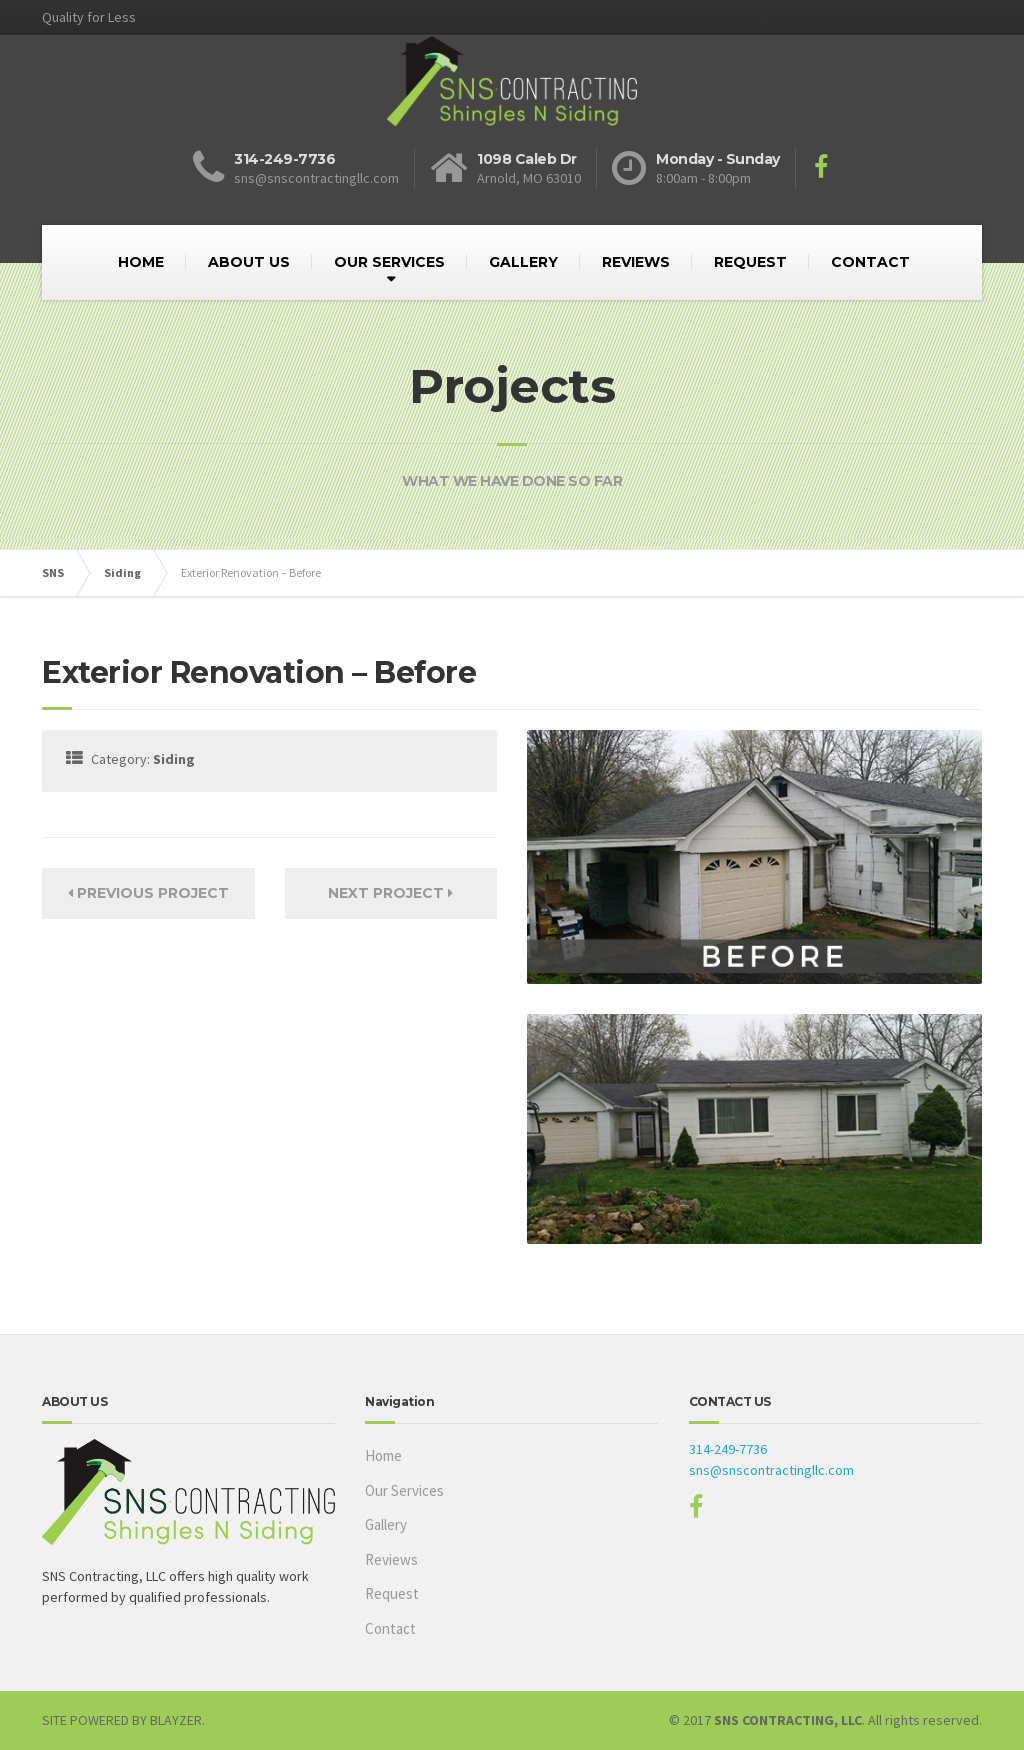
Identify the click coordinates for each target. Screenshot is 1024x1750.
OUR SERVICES (389, 262)
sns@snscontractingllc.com (771, 1470)
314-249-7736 (728, 1449)
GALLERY (523, 262)
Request (392, 1593)
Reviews (391, 1559)
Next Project (390, 893)
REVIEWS (636, 262)
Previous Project (148, 893)
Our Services (404, 1490)
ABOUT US (249, 262)
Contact (390, 1628)
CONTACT (870, 262)
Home (383, 1455)
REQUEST (750, 262)
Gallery (386, 1524)
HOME (141, 262)
